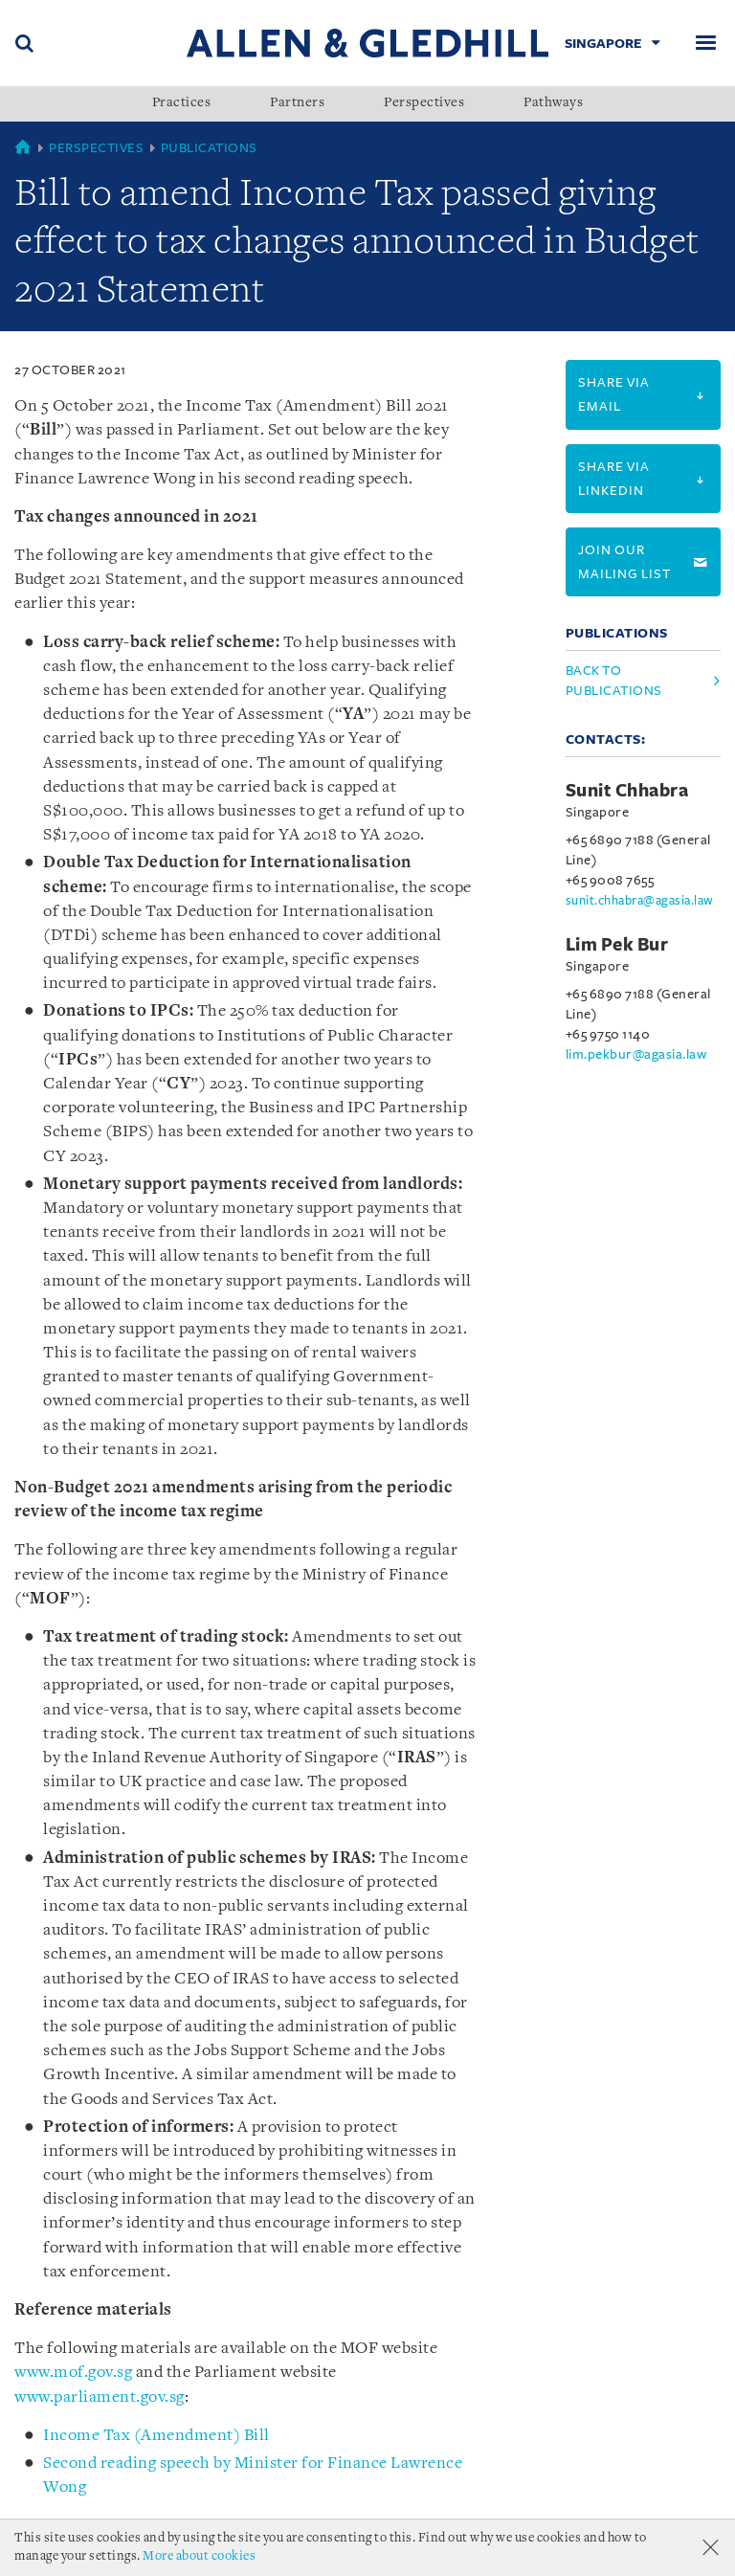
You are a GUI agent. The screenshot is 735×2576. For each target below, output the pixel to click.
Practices (182, 103)
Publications (209, 148)
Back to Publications (614, 680)
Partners (297, 103)
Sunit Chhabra (627, 790)
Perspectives (424, 103)
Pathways (553, 103)
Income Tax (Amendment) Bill (156, 2436)
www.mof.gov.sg (73, 2372)
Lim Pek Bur (617, 944)
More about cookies (199, 2556)
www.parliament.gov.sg (99, 2397)
